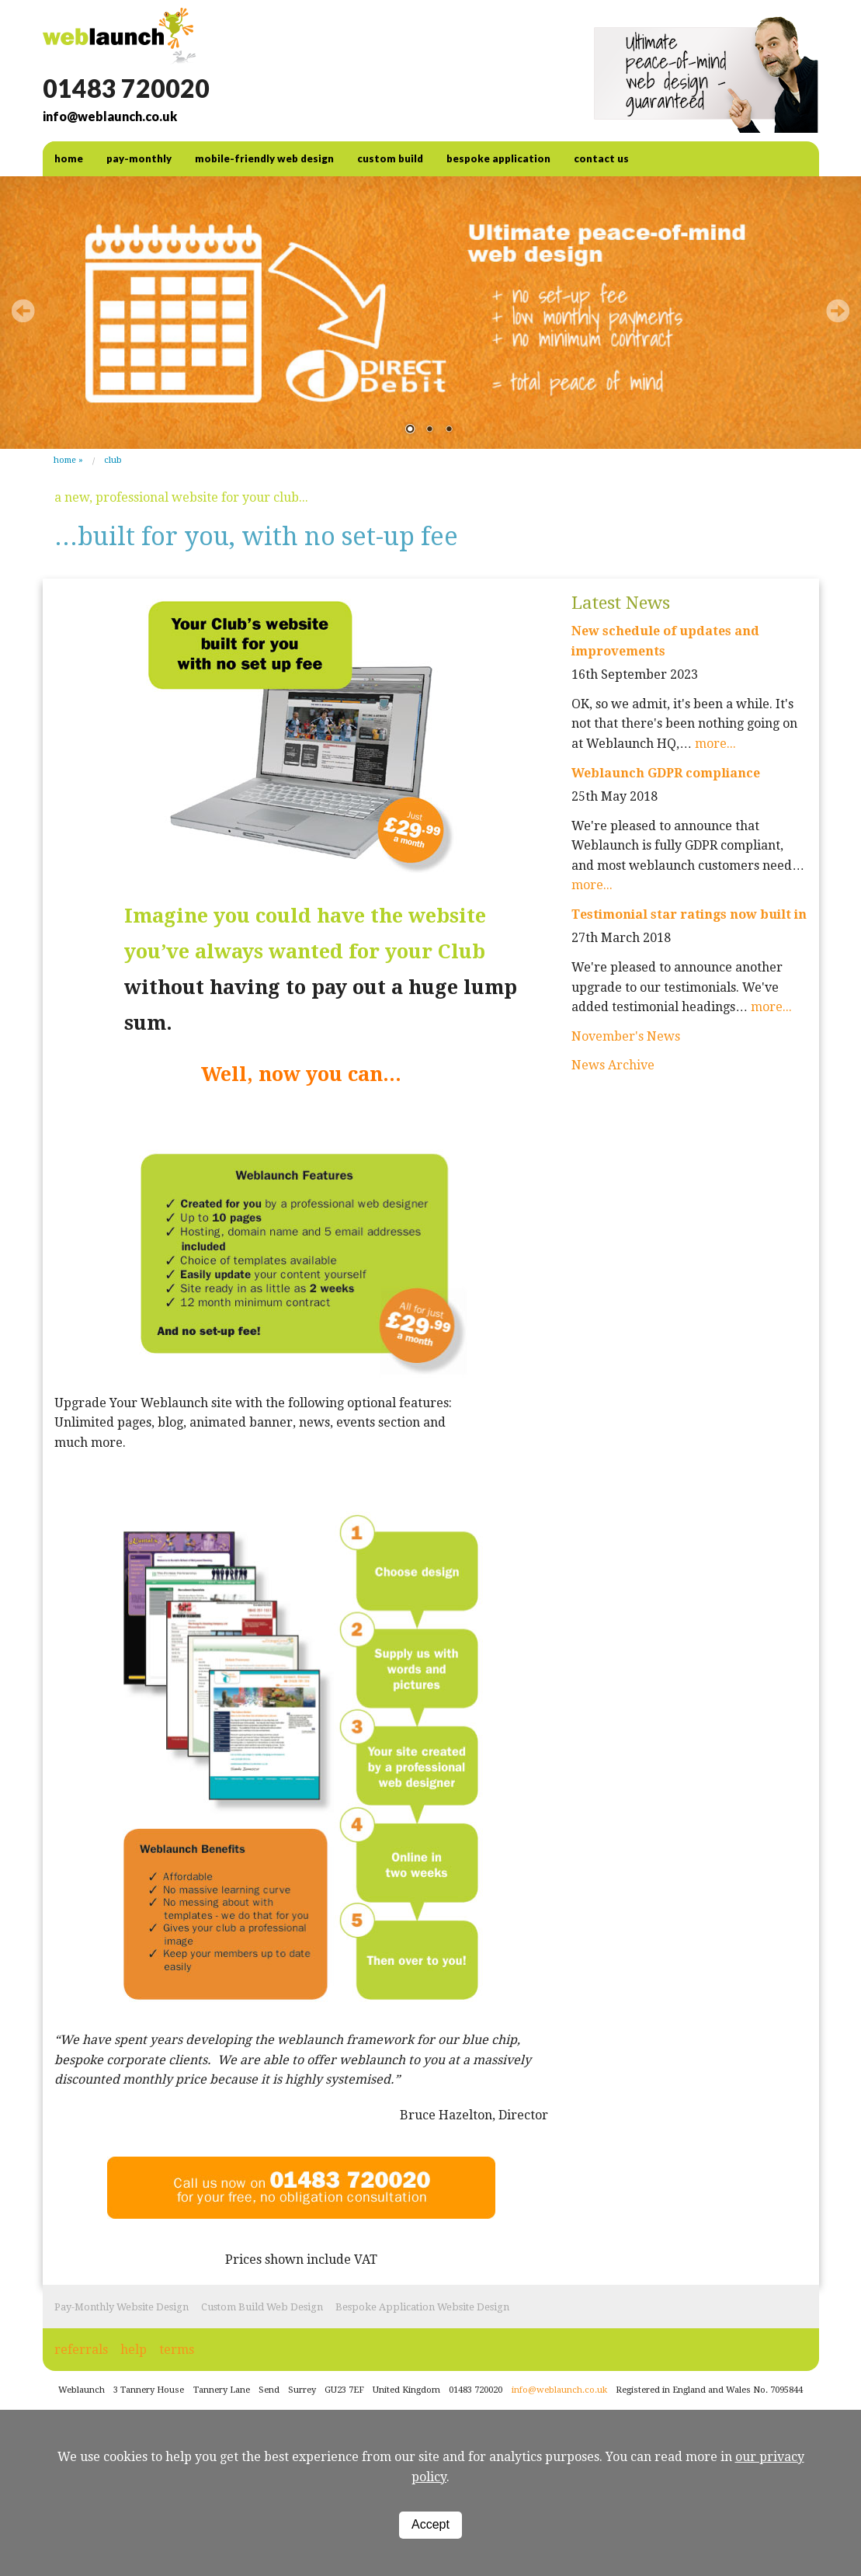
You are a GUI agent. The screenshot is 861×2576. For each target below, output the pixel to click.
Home (65, 460)
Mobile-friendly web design (264, 158)
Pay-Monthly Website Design (121, 2307)
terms (176, 2349)
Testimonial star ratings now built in (689, 914)
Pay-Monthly (139, 158)
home (68, 158)
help (133, 2349)
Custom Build (390, 158)
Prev (23, 310)
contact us (601, 158)
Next (837, 310)
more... (715, 743)
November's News (625, 1036)
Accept (430, 2524)
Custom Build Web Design (262, 2307)
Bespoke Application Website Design (422, 2307)
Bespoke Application (498, 158)
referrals (81, 2349)
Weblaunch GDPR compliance (665, 773)
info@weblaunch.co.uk (110, 116)
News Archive (612, 1065)
